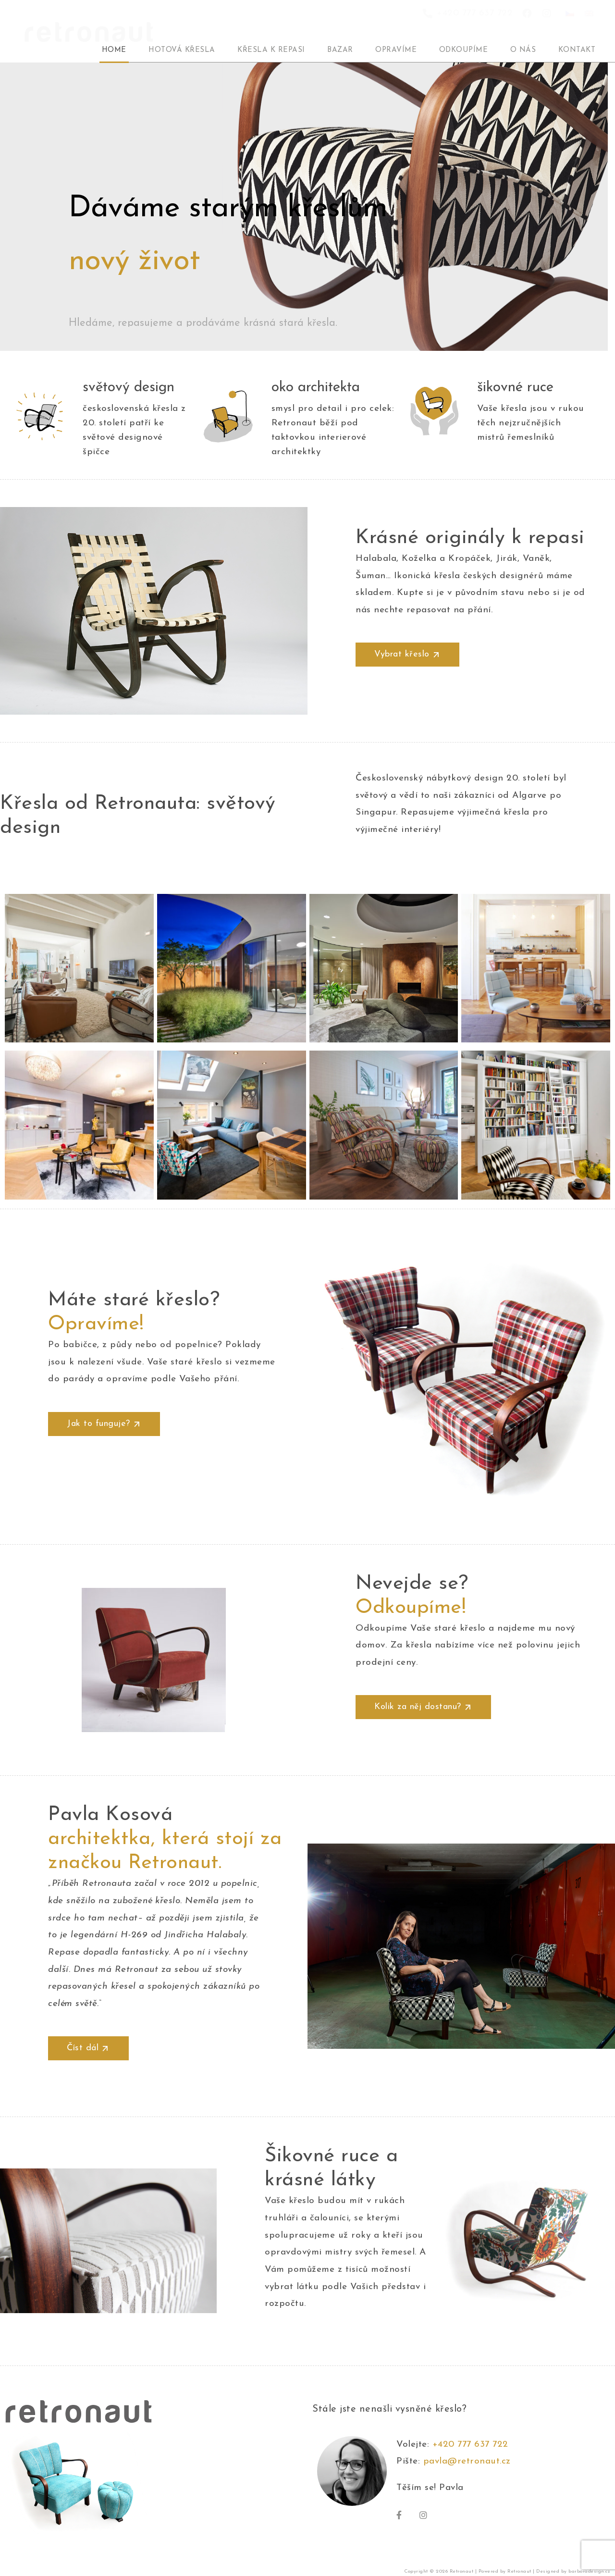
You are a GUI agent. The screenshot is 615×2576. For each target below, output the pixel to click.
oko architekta (315, 388)
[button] (407, 655)
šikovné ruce (515, 388)
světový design (128, 388)
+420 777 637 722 (473, 2444)
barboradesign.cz (589, 2571)
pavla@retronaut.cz (467, 2461)
